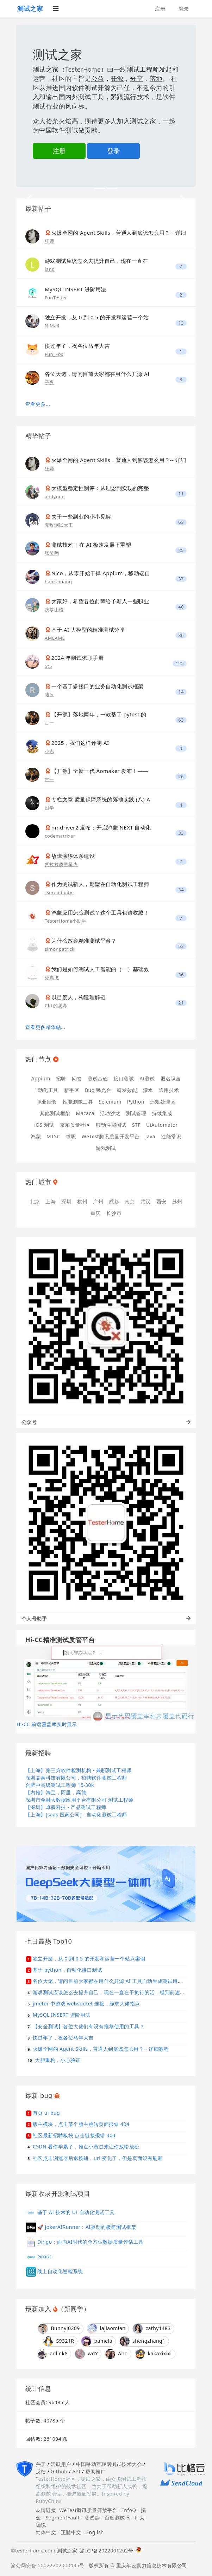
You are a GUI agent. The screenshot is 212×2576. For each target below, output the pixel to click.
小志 (49, 751)
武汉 (146, 1201)
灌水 (148, 1090)
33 (181, 833)
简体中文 (46, 2532)
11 (181, 494)
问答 (77, 1078)
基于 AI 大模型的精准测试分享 (88, 629)
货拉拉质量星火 (61, 864)
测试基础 (98, 1078)
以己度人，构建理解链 (78, 997)
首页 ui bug (46, 2112)
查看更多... (37, 404)
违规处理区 (162, 1101)
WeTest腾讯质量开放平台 (88, 2510)
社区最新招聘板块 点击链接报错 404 (74, 2135)
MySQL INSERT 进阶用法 (75, 289)
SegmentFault (63, 2517)
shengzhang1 (143, 2341)
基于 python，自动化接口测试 (67, 1969)
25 (181, 550)
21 (181, 1003)
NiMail (52, 326)
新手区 (71, 1090)
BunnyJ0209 (59, 2329)
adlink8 (52, 2354)
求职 (71, 1136)
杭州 (82, 1201)
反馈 (41, 2471)
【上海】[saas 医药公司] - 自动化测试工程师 (76, 1814)
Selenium (110, 1101)
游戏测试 (106, 1148)
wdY (86, 2354)
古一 (49, 723)
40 (181, 607)
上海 (50, 1201)
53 (181, 946)
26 (181, 777)
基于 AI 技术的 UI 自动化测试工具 (76, 2212)
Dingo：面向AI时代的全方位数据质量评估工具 (90, 2241)
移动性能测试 (111, 1124)
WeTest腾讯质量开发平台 (111, 1136)
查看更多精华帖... (45, 1027)
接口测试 (123, 1078)
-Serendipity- (59, 892)
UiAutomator (162, 1124)
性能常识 (171, 1136)
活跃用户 (61, 2464)
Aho (116, 2354)
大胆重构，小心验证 (58, 2060)
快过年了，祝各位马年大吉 (77, 345)
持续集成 (162, 1113)
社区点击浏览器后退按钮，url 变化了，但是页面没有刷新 (98, 2158)
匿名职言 (171, 1078)
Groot (44, 2256)
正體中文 (71, 2532)
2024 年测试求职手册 (77, 657)
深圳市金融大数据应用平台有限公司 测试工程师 (79, 1799)
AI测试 (147, 1078)
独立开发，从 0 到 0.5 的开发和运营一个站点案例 (89, 1958)
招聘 (61, 1078)
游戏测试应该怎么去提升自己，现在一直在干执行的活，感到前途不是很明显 (119, 1992)
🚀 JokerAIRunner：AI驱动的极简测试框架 (86, 2226)
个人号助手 (106, 1618)
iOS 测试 (44, 1124)
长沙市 (113, 1213)
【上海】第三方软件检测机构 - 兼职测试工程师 (78, 1770)
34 (181, 890)
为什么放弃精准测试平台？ (84, 940)
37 (181, 579)
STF (136, 1124)
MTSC (53, 1136)
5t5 (48, 666)
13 (181, 323)
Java (150, 1136)
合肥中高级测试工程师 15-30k (59, 1785)
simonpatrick (60, 949)
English (95, 2532)
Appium (40, 1078)
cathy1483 (151, 2329)
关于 (41, 2464)
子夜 (49, 382)
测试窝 (92, 2517)
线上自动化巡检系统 (60, 2271)
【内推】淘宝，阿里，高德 (55, 1792)
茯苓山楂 (54, 609)
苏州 (177, 1201)
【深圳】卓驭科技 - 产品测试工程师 (65, 1807)
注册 (160, 8)
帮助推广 (95, 2471)
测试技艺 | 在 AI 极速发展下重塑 (91, 544)
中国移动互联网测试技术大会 (109, 2464)
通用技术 (169, 1090)
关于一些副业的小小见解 (81, 516)
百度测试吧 (117, 2517)
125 (179, 663)
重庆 (96, 1213)
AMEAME (55, 638)
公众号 (106, 1422)
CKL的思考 (56, 1005)
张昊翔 (52, 553)
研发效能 (127, 1090)
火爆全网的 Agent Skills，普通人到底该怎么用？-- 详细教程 (101, 2048)
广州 (98, 1201)
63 (181, 522)
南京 (130, 1201)
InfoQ (129, 2510)
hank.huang (58, 581)
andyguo (55, 496)
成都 (114, 1201)
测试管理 (136, 1113)
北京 (35, 1201)
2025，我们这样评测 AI (80, 742)
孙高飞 (52, 977)
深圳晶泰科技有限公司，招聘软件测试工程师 (76, 1777)
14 (181, 692)
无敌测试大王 (59, 525)
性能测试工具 (78, 1101)
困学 (49, 808)
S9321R (58, 2341)
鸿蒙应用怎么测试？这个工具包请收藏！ (100, 912)
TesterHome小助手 (66, 921)
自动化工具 (45, 1090)
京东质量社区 (75, 1124)
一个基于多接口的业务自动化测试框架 (97, 686)
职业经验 (47, 1101)
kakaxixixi (153, 2354)
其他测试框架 (55, 1113)
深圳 (66, 1201)
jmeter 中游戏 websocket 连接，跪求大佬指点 (86, 2003)
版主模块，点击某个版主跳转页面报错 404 (81, 2124)
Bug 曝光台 (98, 1090)
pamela (96, 2341)
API (76, 2471)
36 (181, 635)
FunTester (56, 297)
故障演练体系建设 (73, 855)
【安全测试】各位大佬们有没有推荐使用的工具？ (88, 2026)
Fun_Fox (54, 354)
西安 (161, 1201)
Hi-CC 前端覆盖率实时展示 (47, 1724)
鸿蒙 (36, 1136)
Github (59, 2471)
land (50, 269)
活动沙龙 (110, 1113)
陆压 (49, 694)
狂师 (49, 241)
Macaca (85, 1113)
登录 (184, 8)
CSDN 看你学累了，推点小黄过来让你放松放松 (86, 2146)
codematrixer (60, 836)
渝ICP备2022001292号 (105, 2550)
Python (135, 1101)
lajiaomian (106, 2329)
